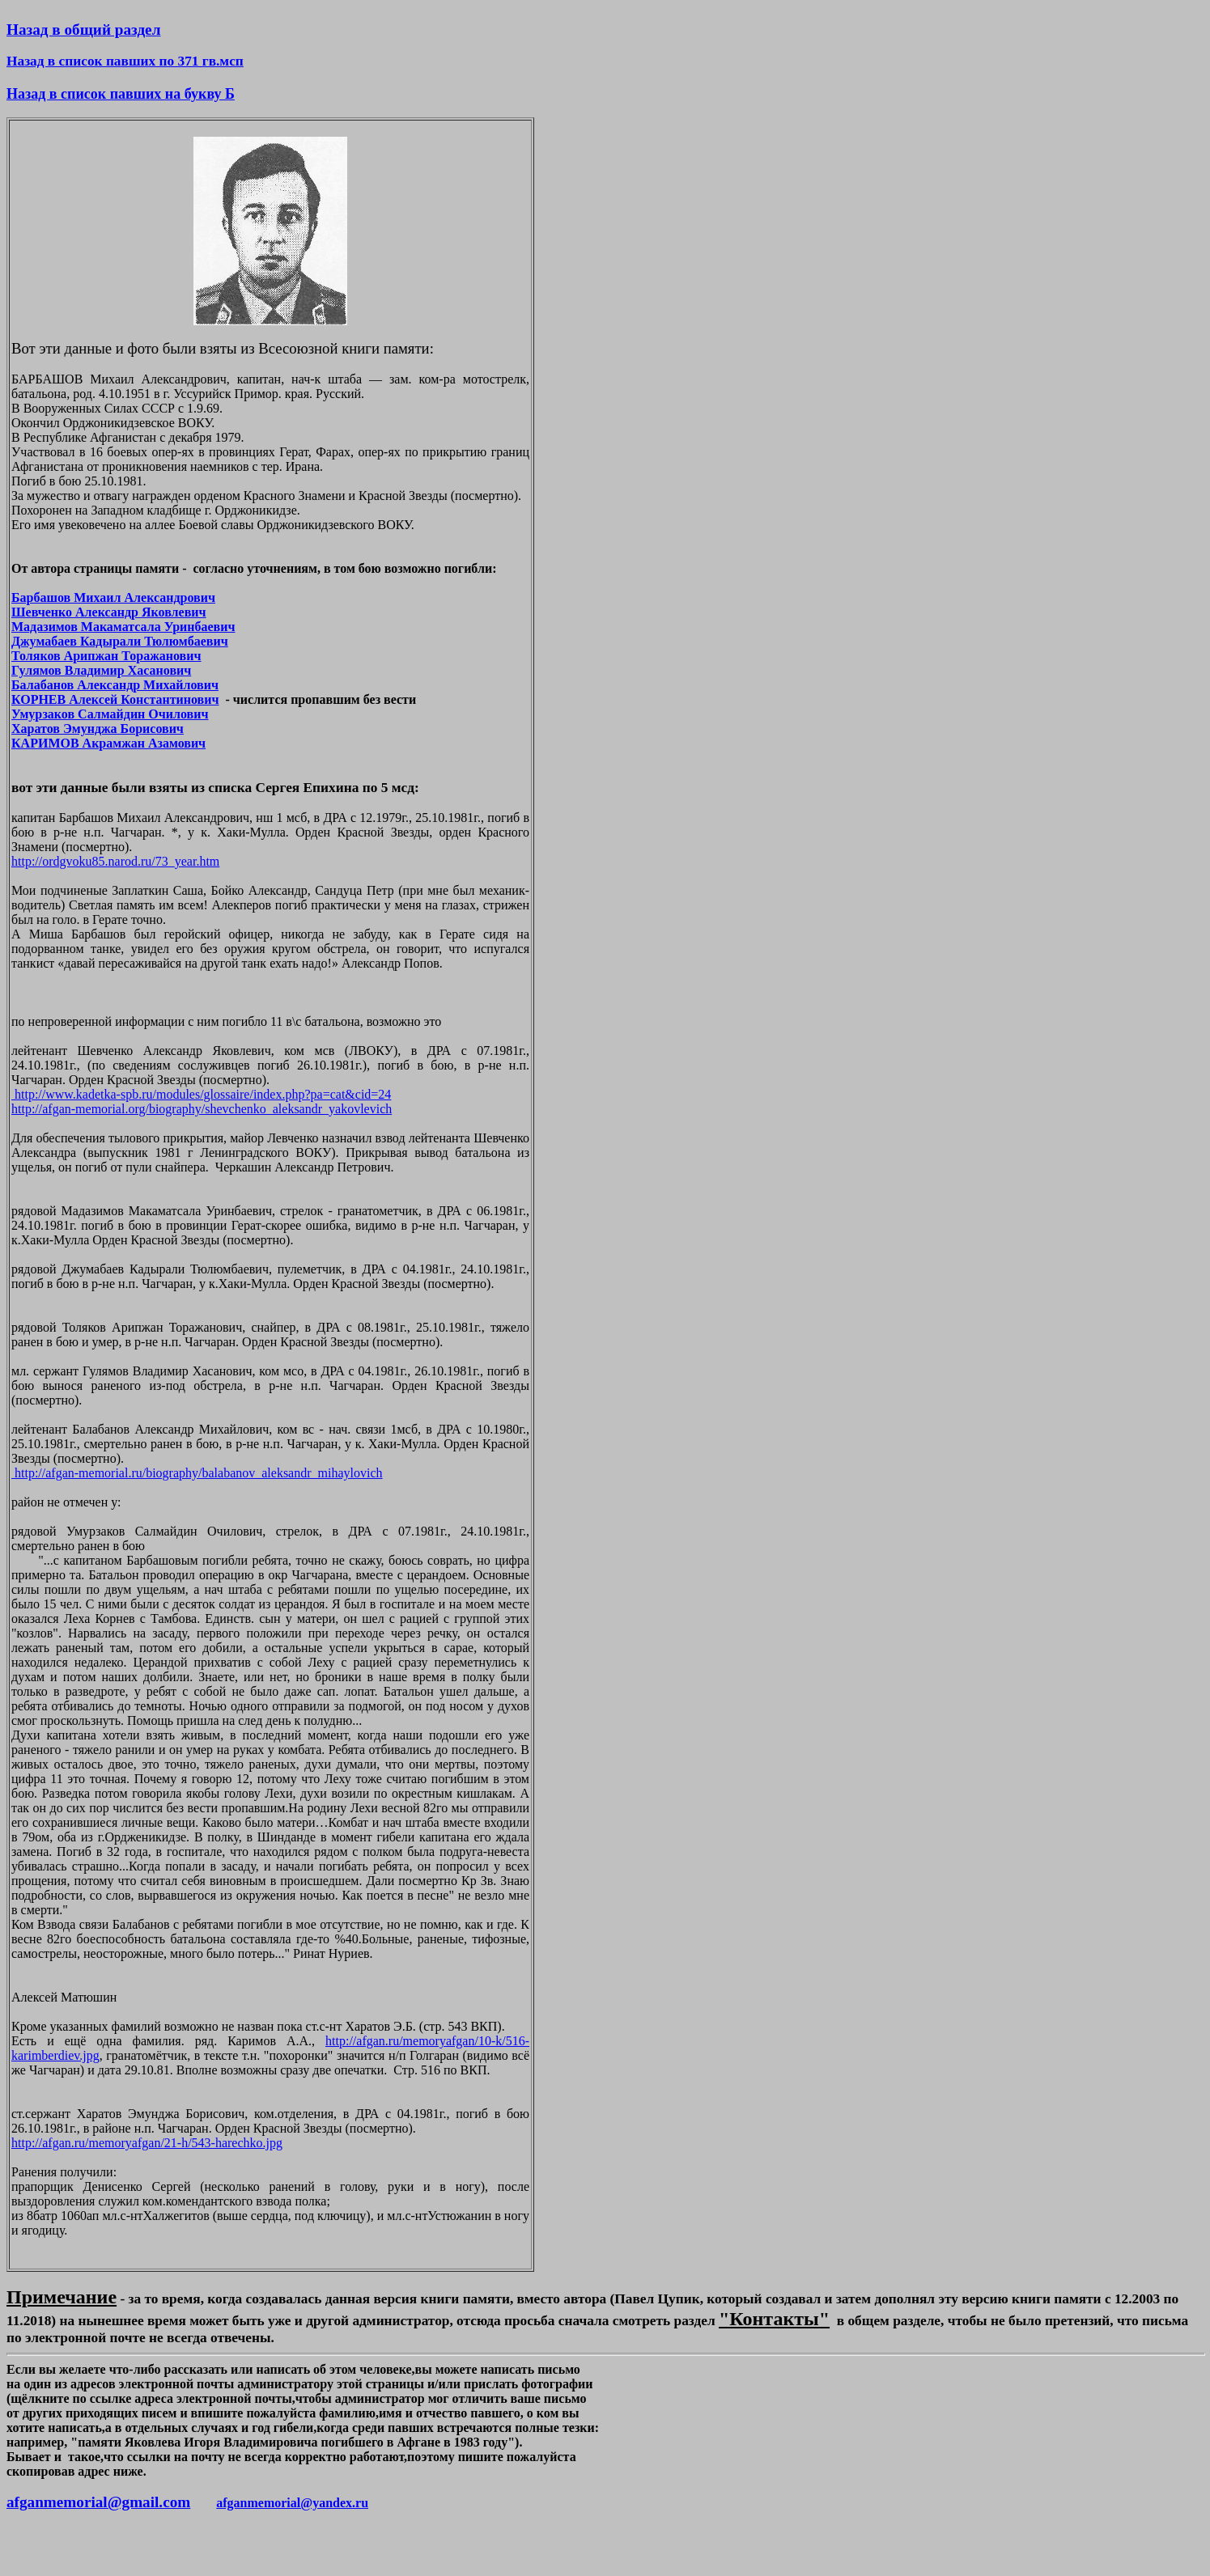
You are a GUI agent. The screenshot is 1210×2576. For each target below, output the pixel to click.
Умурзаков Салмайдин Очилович (109, 714)
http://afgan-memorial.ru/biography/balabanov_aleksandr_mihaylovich (197, 1473)
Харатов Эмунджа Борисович (97, 728)
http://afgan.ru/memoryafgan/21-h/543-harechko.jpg (146, 2143)
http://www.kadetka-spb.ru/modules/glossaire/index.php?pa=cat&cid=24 (201, 1094)
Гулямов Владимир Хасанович (101, 670)
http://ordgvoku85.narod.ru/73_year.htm (115, 861)
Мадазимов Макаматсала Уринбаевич (123, 626)
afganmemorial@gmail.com (98, 2501)
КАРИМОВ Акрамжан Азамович (108, 743)
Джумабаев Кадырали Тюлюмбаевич (119, 641)
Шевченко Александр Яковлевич (108, 612)
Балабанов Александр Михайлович (115, 685)
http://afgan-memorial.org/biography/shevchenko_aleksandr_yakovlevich (201, 1109)
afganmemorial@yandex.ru (292, 2503)
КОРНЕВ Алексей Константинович (115, 699)
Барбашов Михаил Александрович (113, 597)
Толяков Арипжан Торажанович (106, 656)
